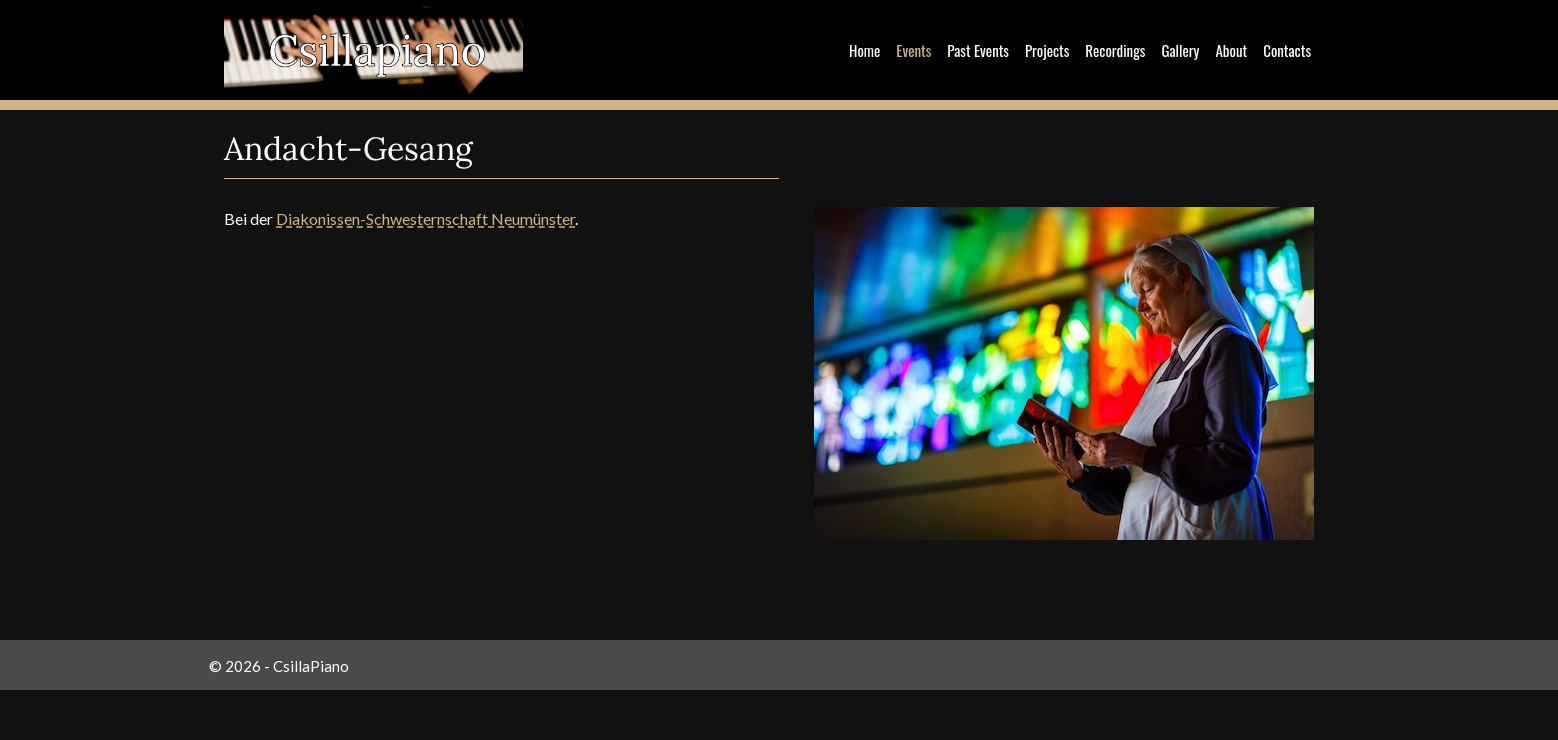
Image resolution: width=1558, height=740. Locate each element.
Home (864, 50)
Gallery (1180, 50)
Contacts (1287, 50)
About (1231, 50)
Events (913, 50)
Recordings (1115, 50)
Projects (1047, 50)
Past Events (978, 50)
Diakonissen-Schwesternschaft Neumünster (425, 218)
